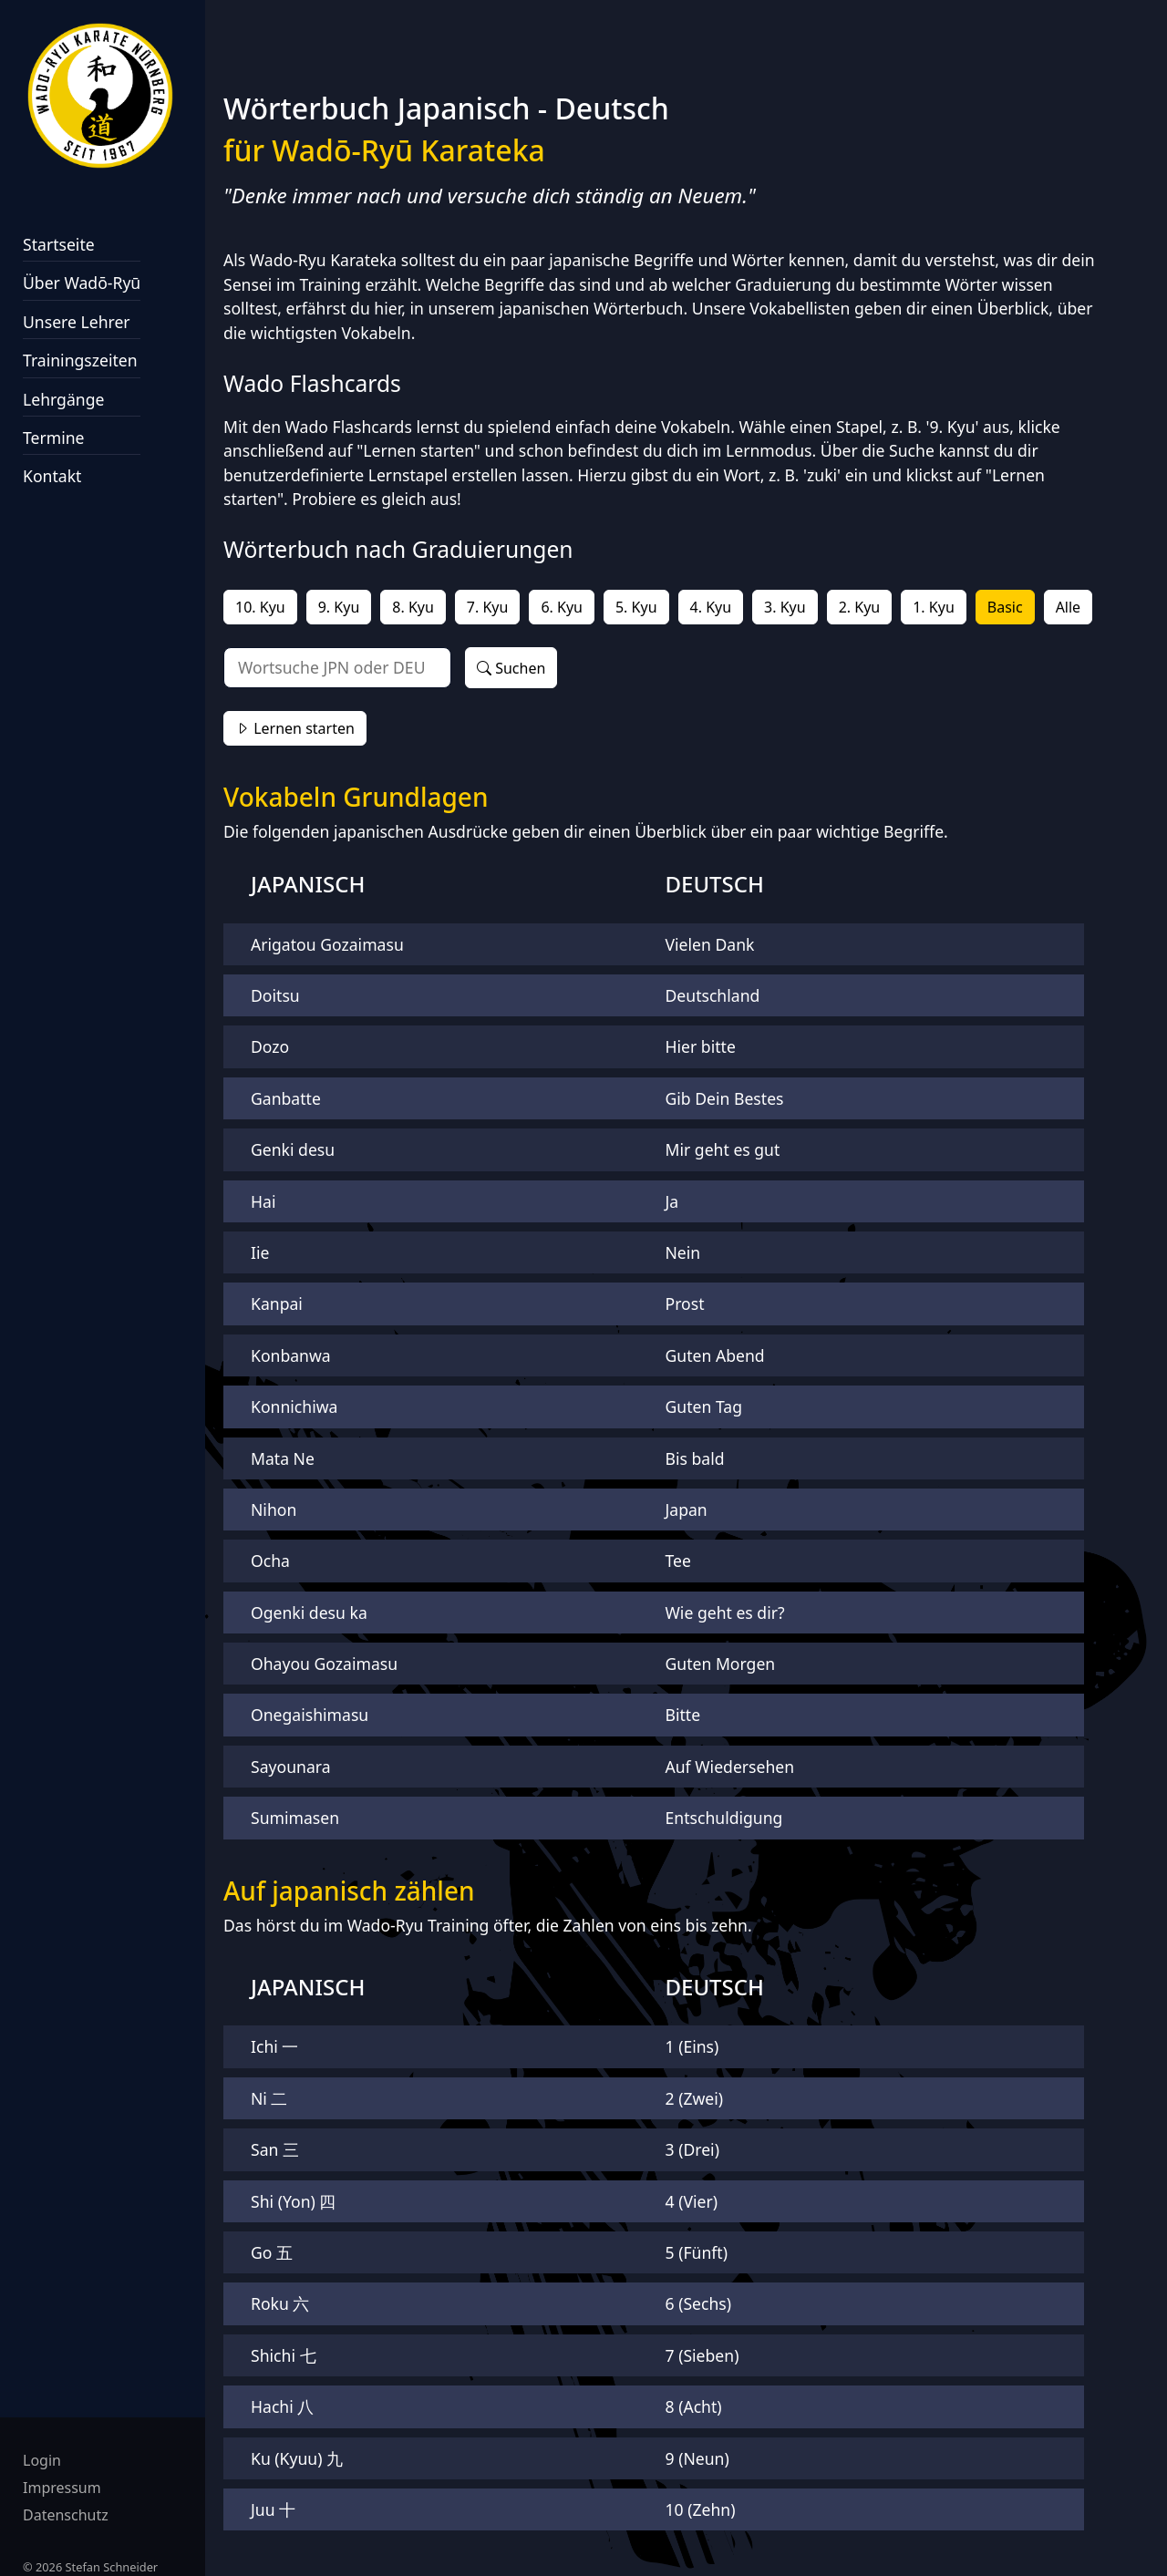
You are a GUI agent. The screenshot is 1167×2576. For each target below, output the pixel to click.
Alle (1068, 607)
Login (42, 2460)
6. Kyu (562, 607)
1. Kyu (934, 607)
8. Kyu (413, 607)
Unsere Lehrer (76, 322)
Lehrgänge (63, 399)
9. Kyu (339, 607)
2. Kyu (860, 607)
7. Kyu (488, 607)
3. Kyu (785, 607)
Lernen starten (295, 728)
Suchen (511, 668)
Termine (54, 437)
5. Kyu (636, 607)
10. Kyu (260, 607)
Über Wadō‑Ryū (81, 283)
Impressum (62, 2488)
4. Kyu (711, 607)
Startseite (59, 244)
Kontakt (52, 476)
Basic (1005, 607)
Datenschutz (65, 2515)
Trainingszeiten (80, 360)
